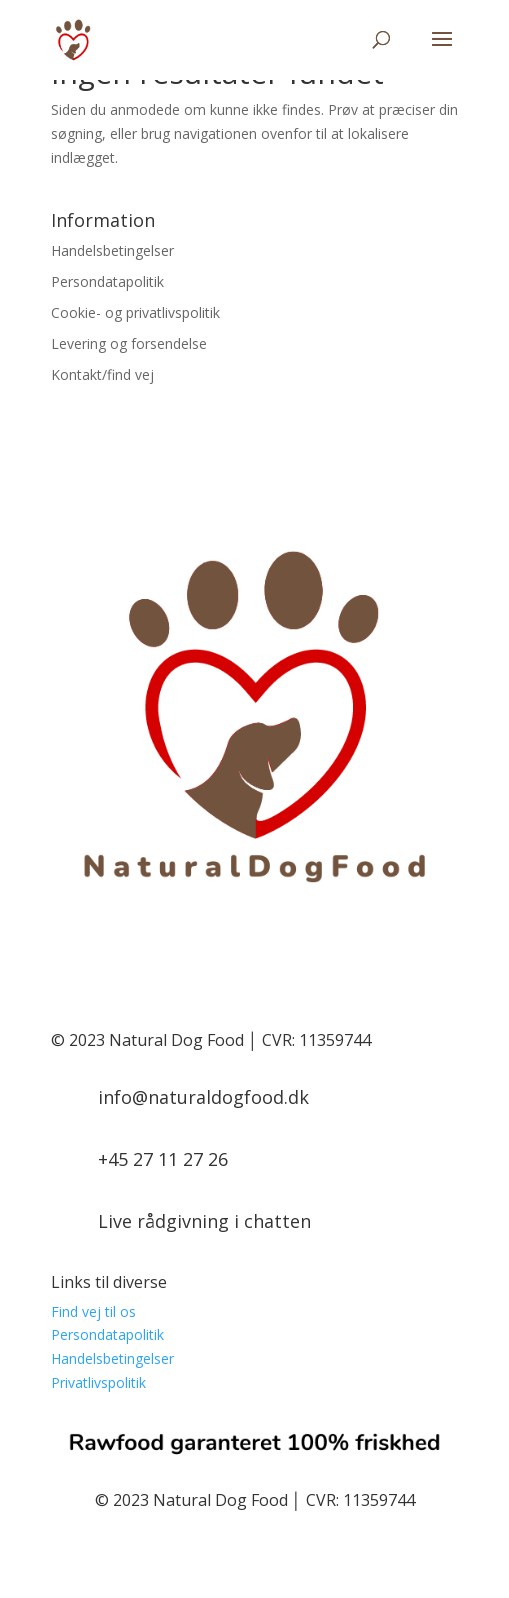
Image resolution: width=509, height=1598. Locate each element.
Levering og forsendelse (129, 343)
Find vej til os (93, 1311)
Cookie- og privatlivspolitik (135, 312)
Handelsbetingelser (112, 250)
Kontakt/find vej (102, 374)
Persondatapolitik (107, 281)
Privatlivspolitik (98, 1382)
